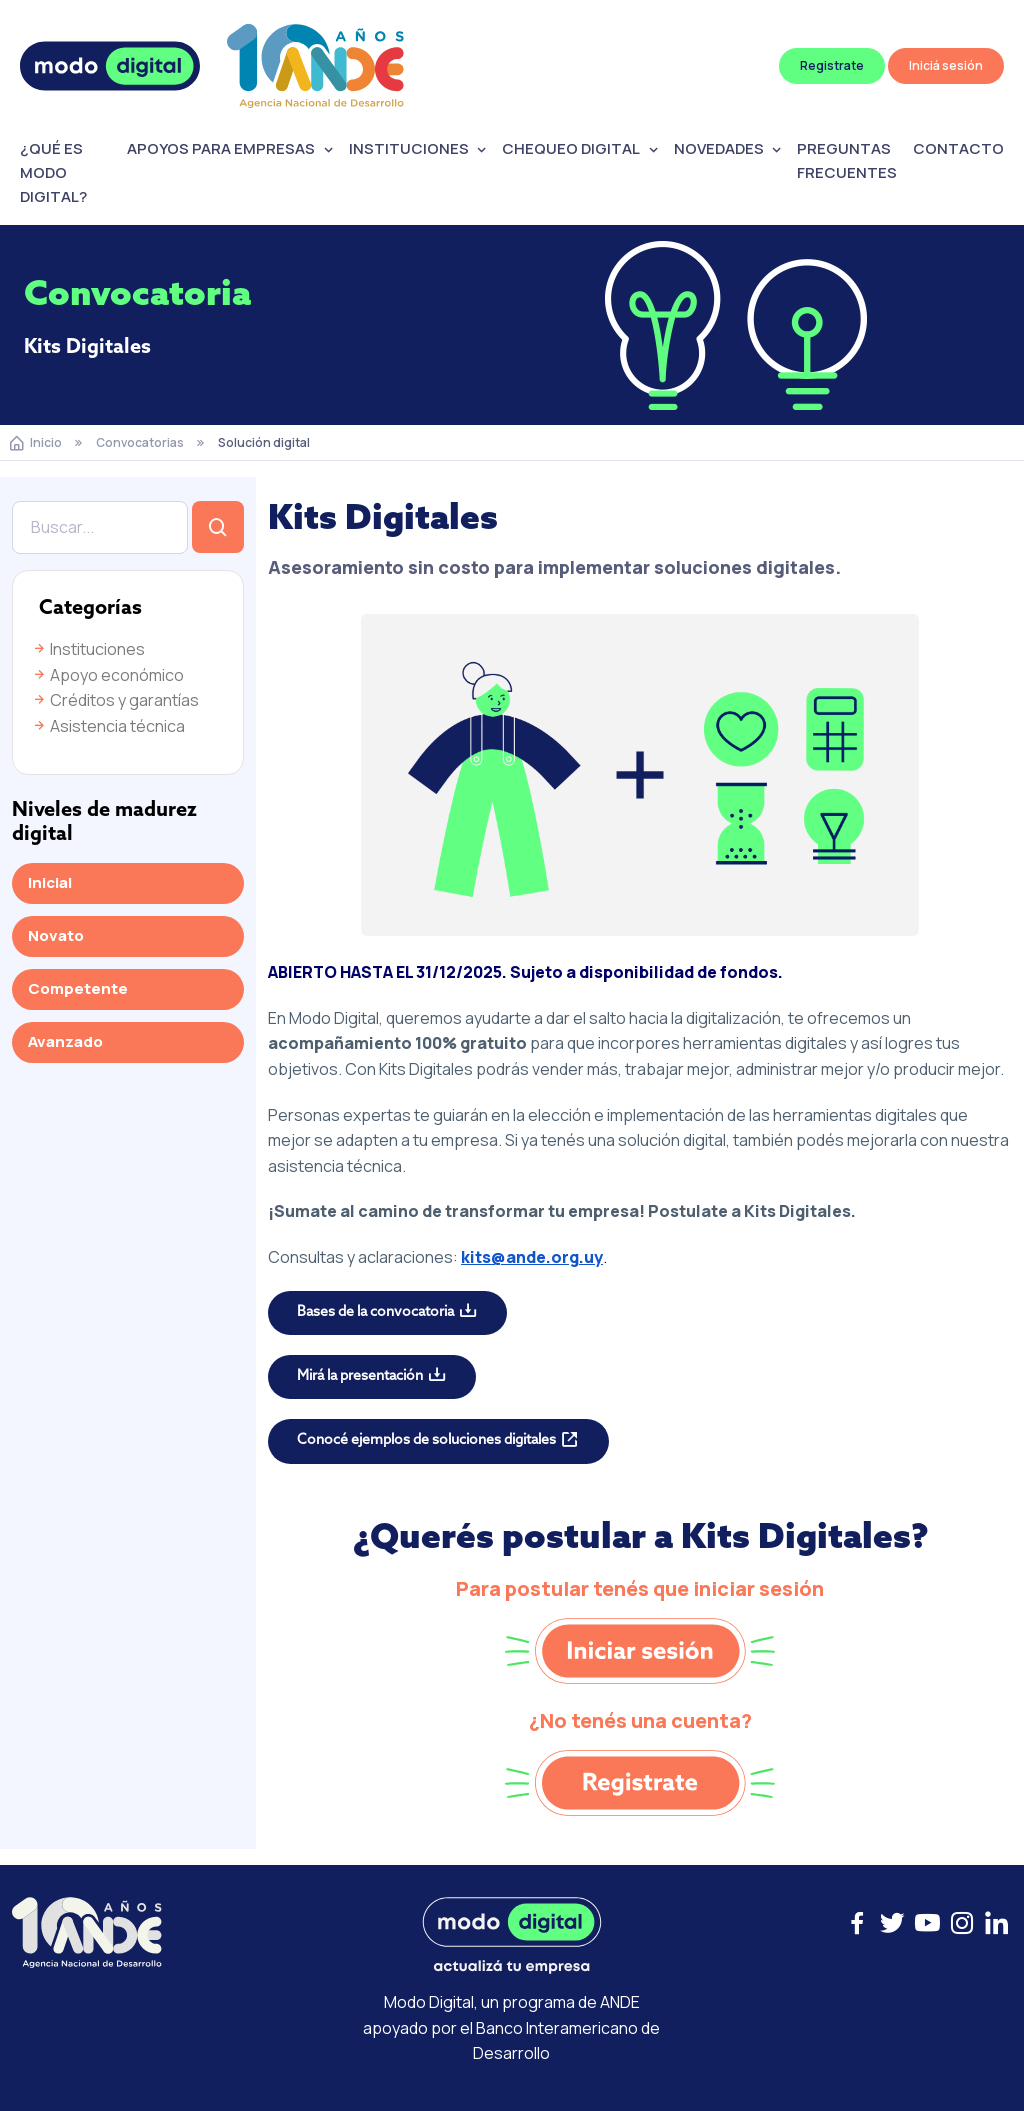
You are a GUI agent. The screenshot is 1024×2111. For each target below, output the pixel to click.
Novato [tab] (56, 935)
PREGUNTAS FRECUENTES (847, 160)
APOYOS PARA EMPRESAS (221, 148)
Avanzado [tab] (65, 1041)
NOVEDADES (719, 148)
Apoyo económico (107, 675)
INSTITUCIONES (409, 148)
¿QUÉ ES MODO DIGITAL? (53, 172)
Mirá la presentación (360, 1376)
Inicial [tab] (50, 882)
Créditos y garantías (115, 700)
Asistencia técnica (108, 726)
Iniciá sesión (946, 65)
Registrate (832, 65)
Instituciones (88, 649)
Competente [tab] (78, 988)
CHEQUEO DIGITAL (571, 148)
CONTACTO (958, 148)
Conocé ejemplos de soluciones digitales (426, 1440)
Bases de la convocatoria (375, 1312)
